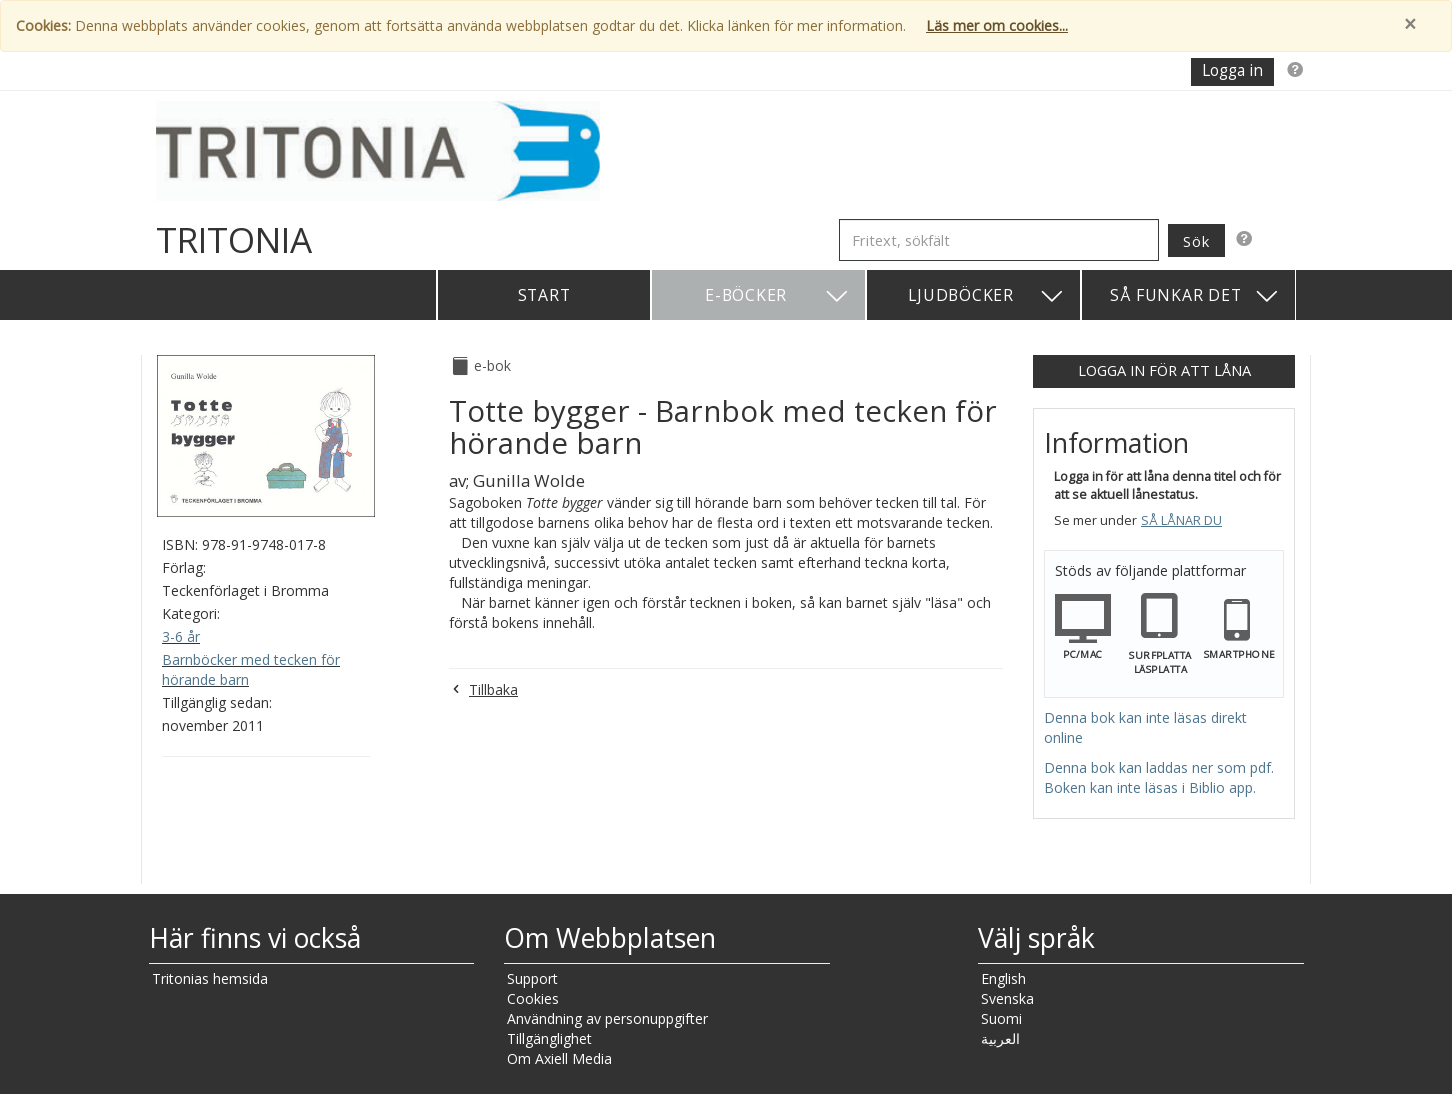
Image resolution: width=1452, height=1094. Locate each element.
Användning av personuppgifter (607, 1018)
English (1003, 978)
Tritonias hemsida (210, 978)
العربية (1000, 1038)
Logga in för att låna (1164, 370)
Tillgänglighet (549, 1038)
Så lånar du (1181, 520)
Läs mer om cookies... (997, 25)
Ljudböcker (986, 296)
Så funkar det (1195, 296)
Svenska (1007, 998)
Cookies (533, 998)
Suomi (1001, 1018)
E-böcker (777, 296)
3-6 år (181, 636)
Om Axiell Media (559, 1058)
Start (544, 295)
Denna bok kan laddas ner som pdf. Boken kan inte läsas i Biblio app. (1159, 777)
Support (532, 978)
